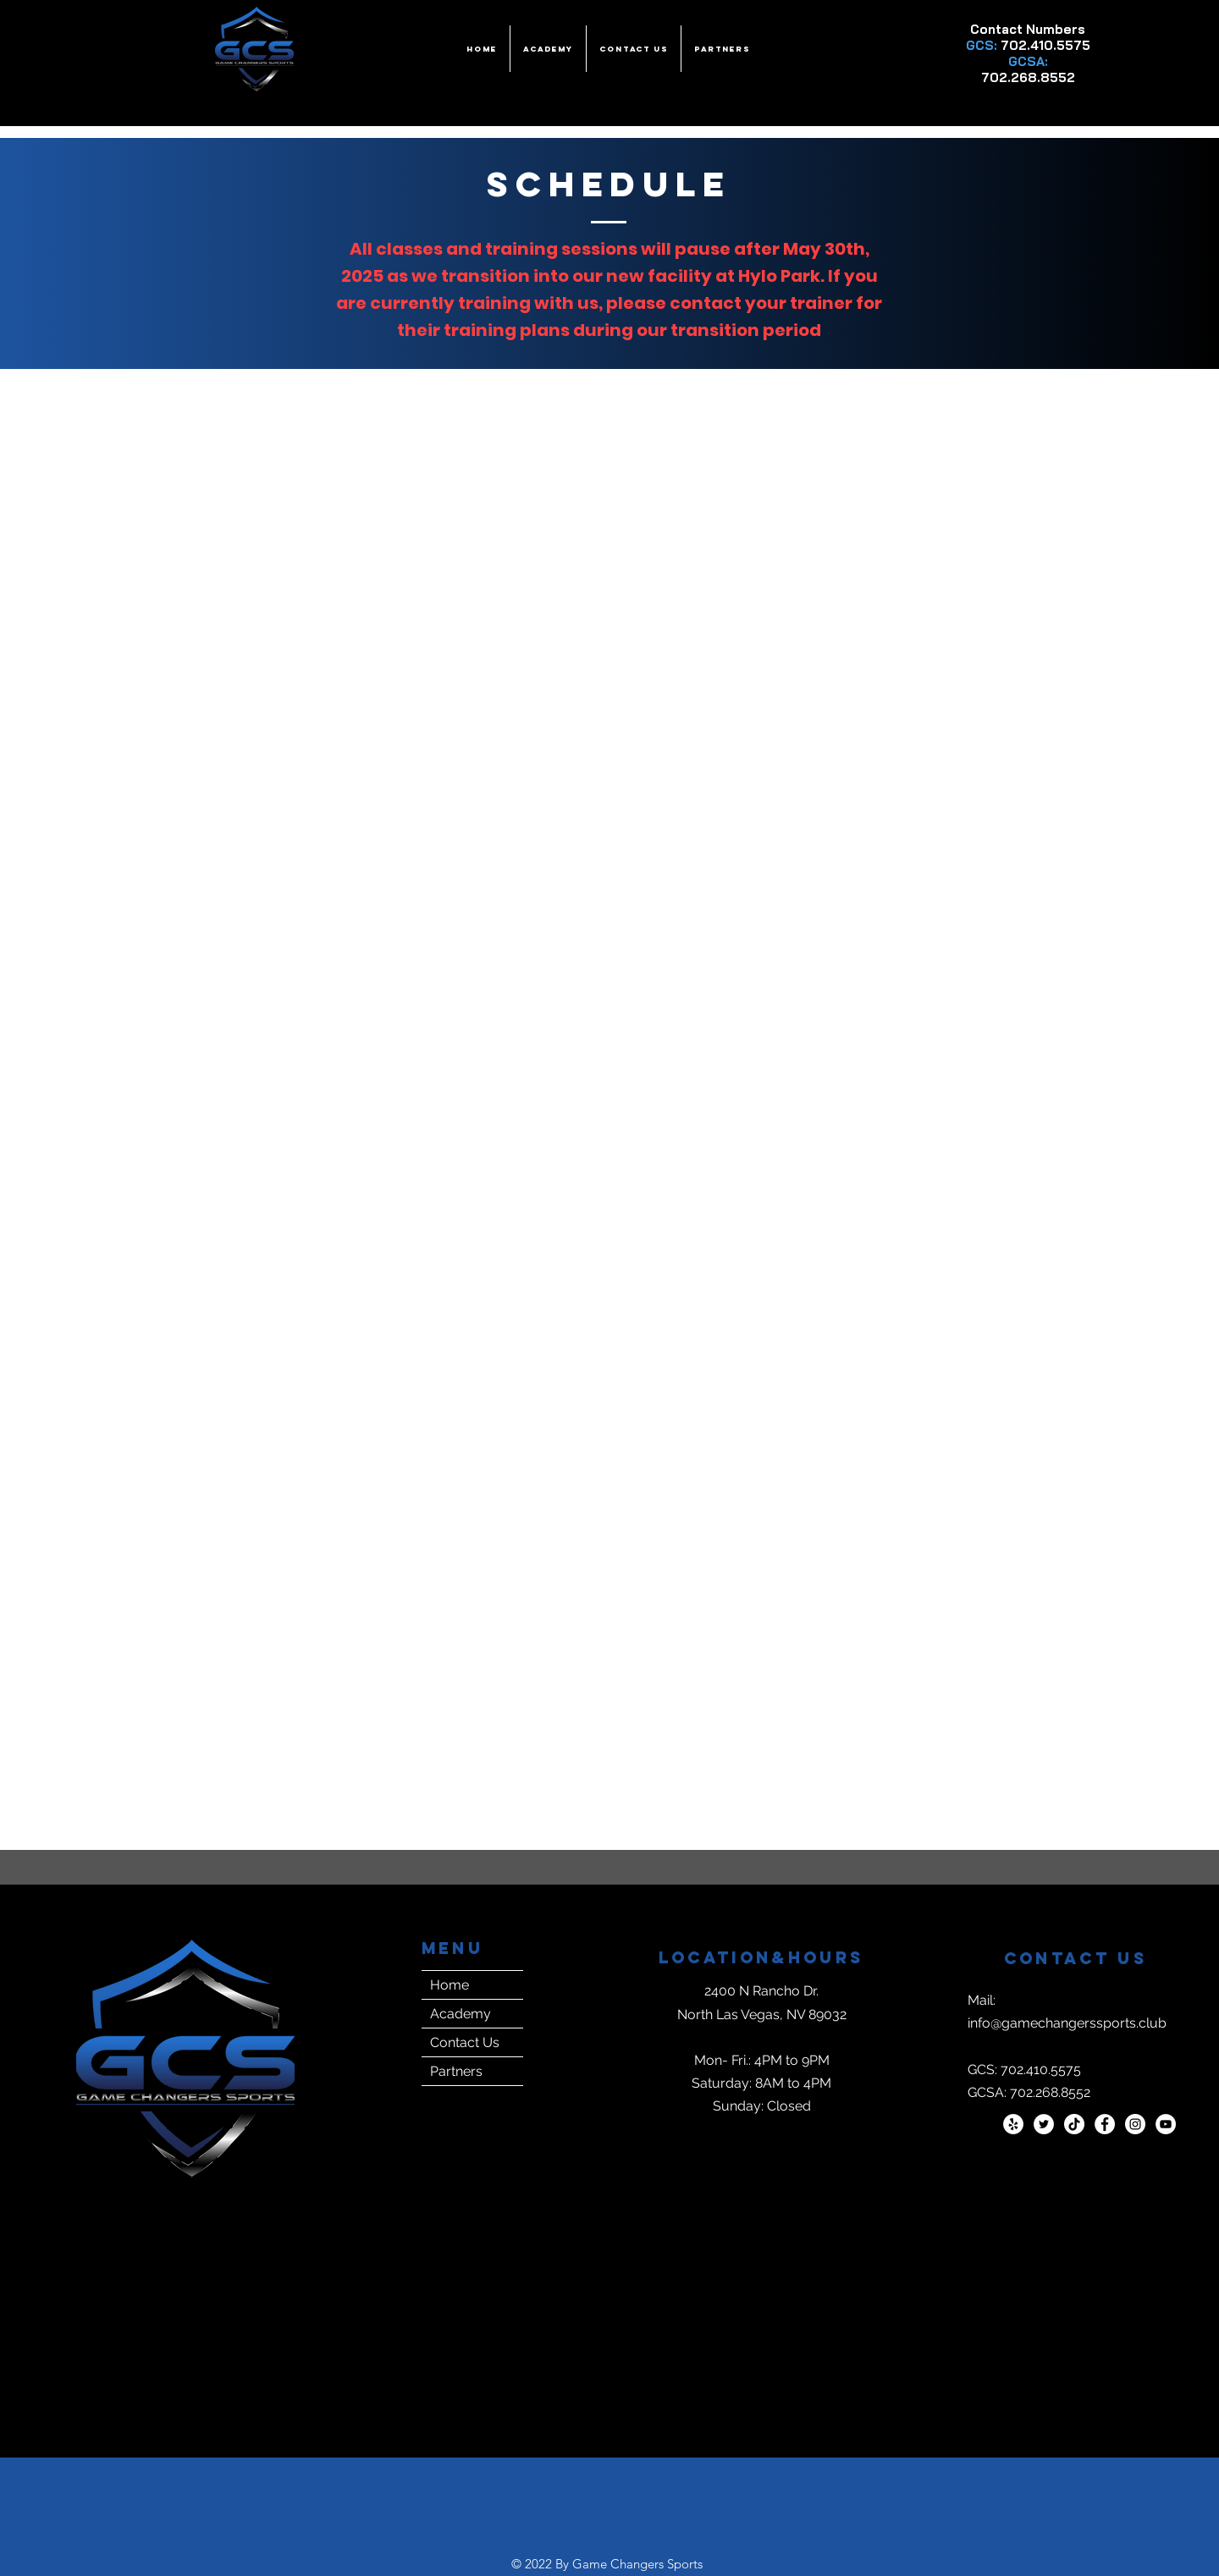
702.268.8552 (1028, 77)
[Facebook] (1105, 2124)
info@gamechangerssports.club (1067, 2023)
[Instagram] (1135, 2124)
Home (449, 1985)
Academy (460, 2014)
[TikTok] (1074, 2124)
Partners (456, 2071)
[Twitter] (1044, 2124)
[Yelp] (1013, 2124)
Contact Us (464, 2042)
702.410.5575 (1045, 45)
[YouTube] (1166, 2124)
